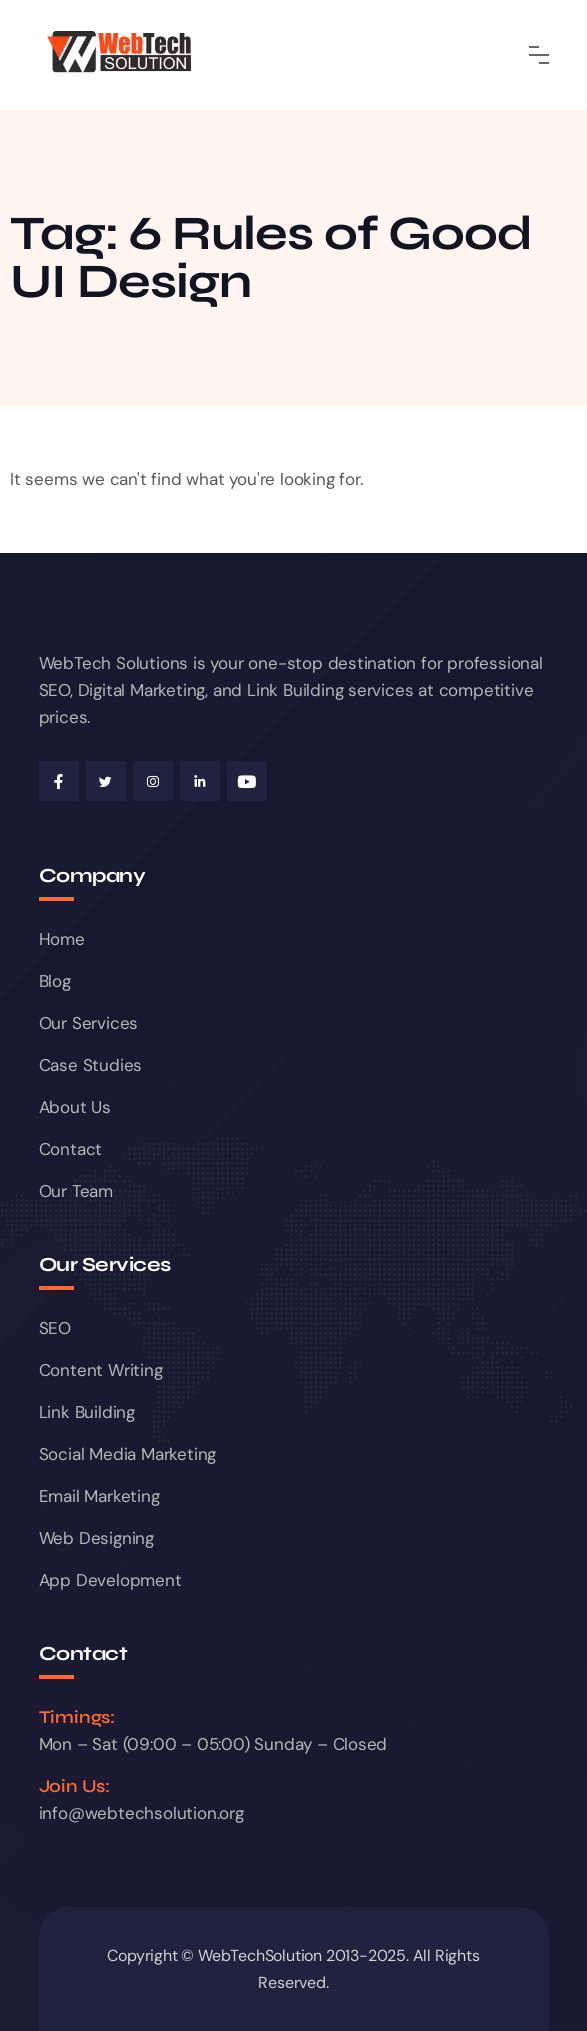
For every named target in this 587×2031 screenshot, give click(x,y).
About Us (75, 1107)
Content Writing (101, 1370)
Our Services (89, 1023)
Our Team (76, 1191)
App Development (110, 1580)
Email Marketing (99, 1496)
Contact (71, 1149)
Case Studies (91, 1065)
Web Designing (96, 1538)
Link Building (87, 1412)
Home (62, 939)
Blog (55, 981)
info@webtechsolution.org (141, 1813)
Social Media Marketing (128, 1454)
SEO (55, 1328)
